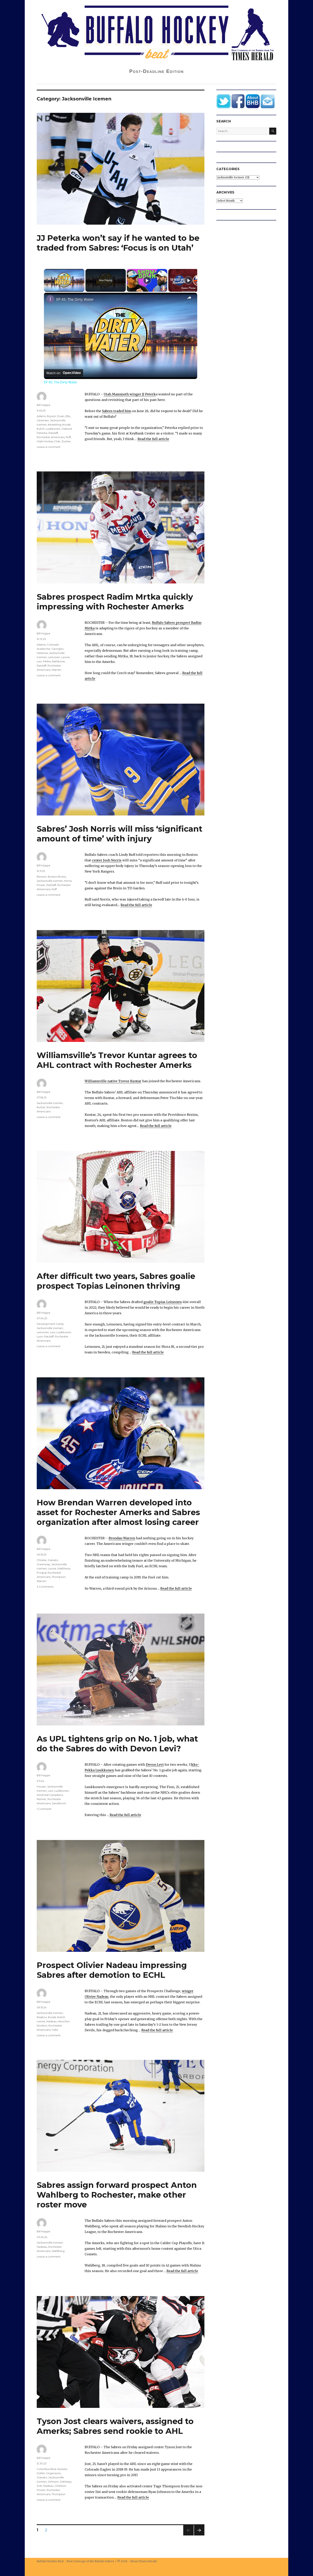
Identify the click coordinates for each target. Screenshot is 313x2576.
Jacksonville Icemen (50, 880)
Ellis (67, 416)
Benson (42, 876)
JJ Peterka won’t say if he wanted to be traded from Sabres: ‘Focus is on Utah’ (118, 243)
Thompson (58, 1576)
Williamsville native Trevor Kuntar (113, 1081)
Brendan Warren (122, 1538)
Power (41, 885)
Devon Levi (155, 1765)
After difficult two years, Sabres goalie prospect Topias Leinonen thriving (116, 1281)
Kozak (66, 424)
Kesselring (54, 424)
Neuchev (64, 2021)
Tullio (55, 2029)
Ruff (68, 437)
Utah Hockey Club (48, 441)
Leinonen (54, 657)
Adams (41, 416)
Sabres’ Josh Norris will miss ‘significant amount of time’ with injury (119, 833)
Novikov (42, 2025)
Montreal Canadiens (50, 1794)
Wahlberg (58, 2251)
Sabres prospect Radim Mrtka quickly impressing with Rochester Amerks (115, 601)
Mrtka (47, 661)
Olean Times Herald (143, 2561)
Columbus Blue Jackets (52, 2469)
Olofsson (60, 2485)
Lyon (40, 1336)
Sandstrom (59, 1803)
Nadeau (51, 2021)
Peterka (42, 432)
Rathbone (58, 661)
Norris (68, 880)
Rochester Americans (51, 437)
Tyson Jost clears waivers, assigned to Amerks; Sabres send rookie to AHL (115, 2426)
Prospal (42, 1572)
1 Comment (44, 1808)
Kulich (41, 428)
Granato (53, 1560)
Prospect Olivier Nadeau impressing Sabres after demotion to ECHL (112, 1970)
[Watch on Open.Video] (63, 373)
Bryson (51, 416)
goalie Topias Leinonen (163, 1302)
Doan (60, 416)
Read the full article (153, 439)
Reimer (41, 1799)
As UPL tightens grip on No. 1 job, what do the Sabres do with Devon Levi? (117, 1743)
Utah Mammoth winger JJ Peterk (130, 394)
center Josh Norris (107, 860)
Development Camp (50, 1323)
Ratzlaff (53, 432)
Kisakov (42, 2017)
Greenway (43, 1564)
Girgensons (53, 2473)
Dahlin (41, 2473)
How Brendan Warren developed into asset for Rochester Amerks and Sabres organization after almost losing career (118, 1512)
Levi (39, 661)
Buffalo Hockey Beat (50, 2561)
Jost (39, 2485)
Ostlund (66, 428)
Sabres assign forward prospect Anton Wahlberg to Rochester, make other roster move (117, 2194)
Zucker (66, 441)
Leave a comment (48, 446)
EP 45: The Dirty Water (75, 299)
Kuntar (41, 1107)
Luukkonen (53, 428)
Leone (65, 657)
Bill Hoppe (43, 405)
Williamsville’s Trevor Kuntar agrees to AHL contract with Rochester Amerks (117, 1060)
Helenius (42, 653)
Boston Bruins (57, 876)
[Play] (147, 280)
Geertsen (43, 420)
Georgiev (58, 648)
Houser (41, 1786)
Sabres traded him (116, 411)
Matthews (63, 1568)
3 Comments (45, 1586)
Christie (42, 1560)
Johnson (53, 2481)
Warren (56, 669)
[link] (50, 299)
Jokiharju (65, 2481)
